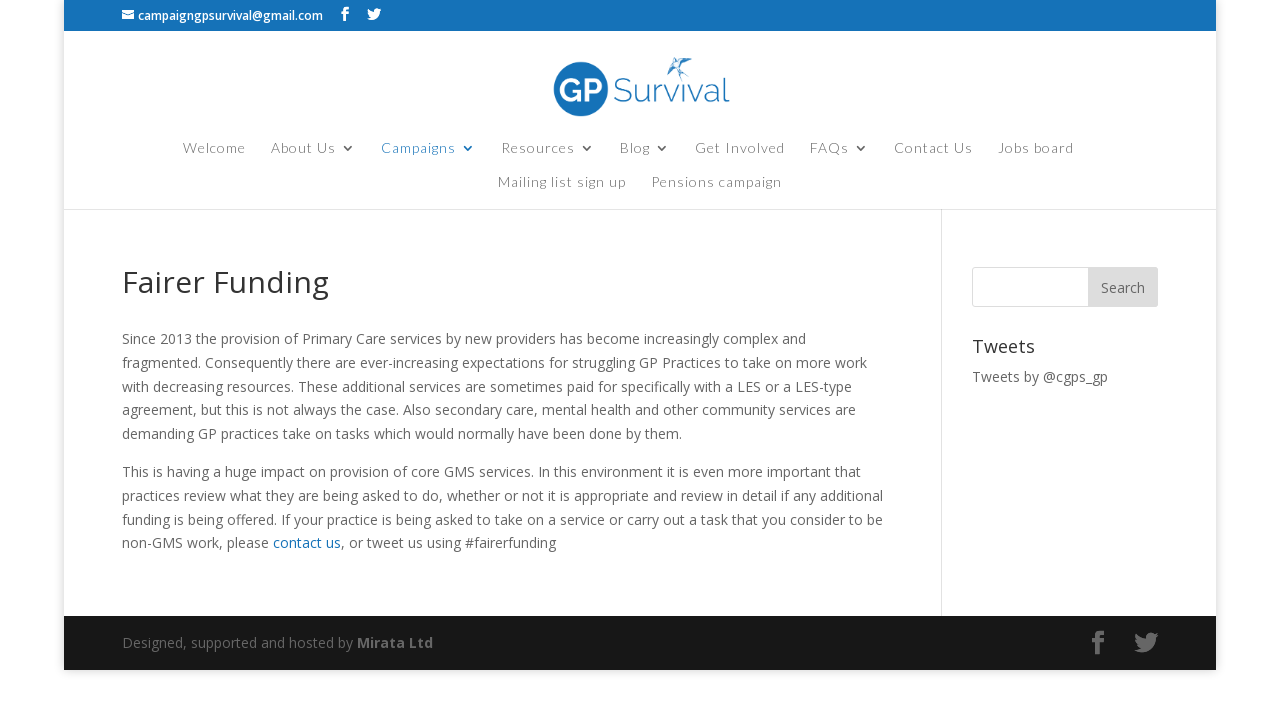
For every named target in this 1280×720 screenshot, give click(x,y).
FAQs (829, 148)
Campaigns (418, 148)
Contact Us (933, 148)
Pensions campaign (716, 182)
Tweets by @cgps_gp (1040, 376)
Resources (538, 148)
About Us (303, 148)
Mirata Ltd (395, 642)
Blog (635, 148)
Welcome (214, 148)
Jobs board (1036, 148)
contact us (307, 542)
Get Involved (740, 148)
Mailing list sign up (562, 182)
